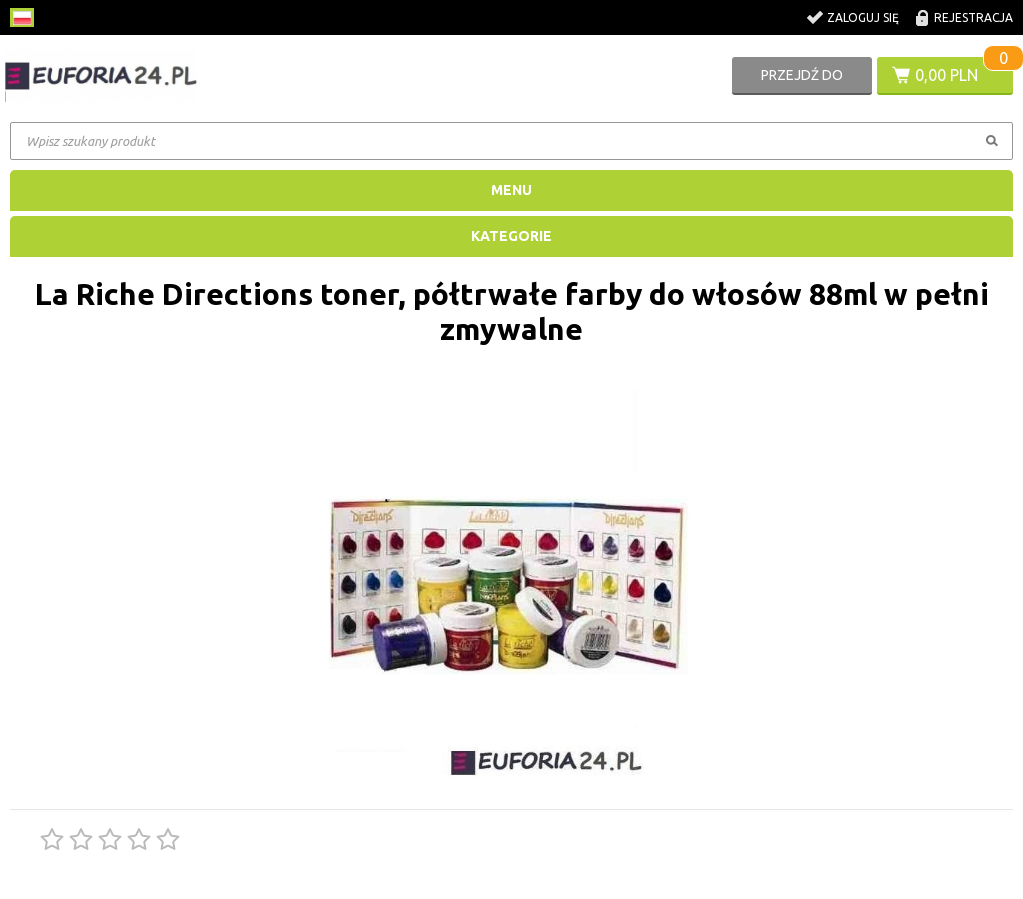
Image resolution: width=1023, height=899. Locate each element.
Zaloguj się (863, 17)
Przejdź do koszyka (802, 81)
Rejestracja (973, 17)
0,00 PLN (946, 75)
